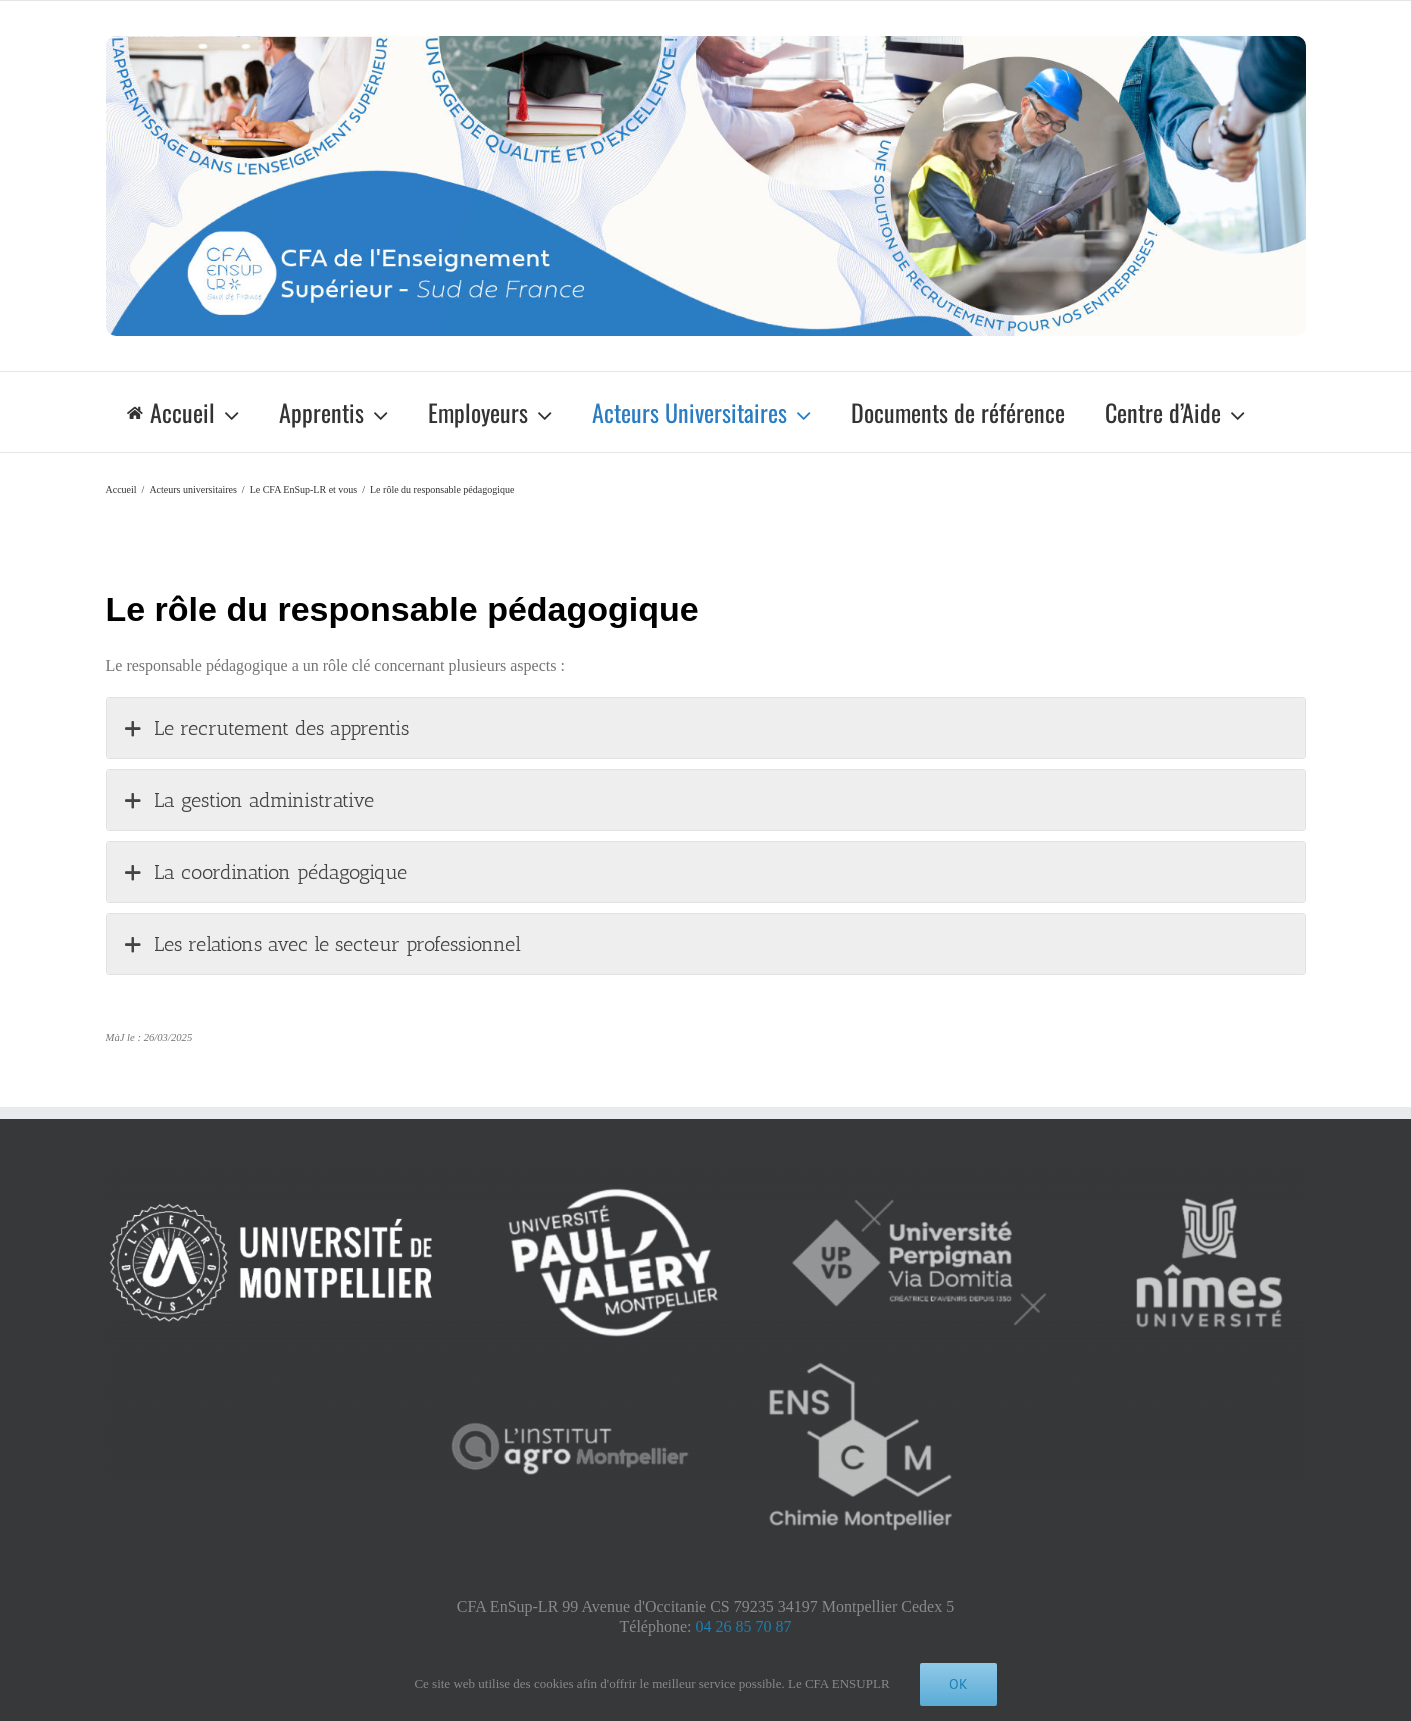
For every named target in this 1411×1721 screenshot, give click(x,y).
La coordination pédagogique (264, 872)
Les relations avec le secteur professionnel (321, 944)
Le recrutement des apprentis (265, 728)
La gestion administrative (248, 800)
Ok (958, 1684)
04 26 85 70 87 (743, 1626)
